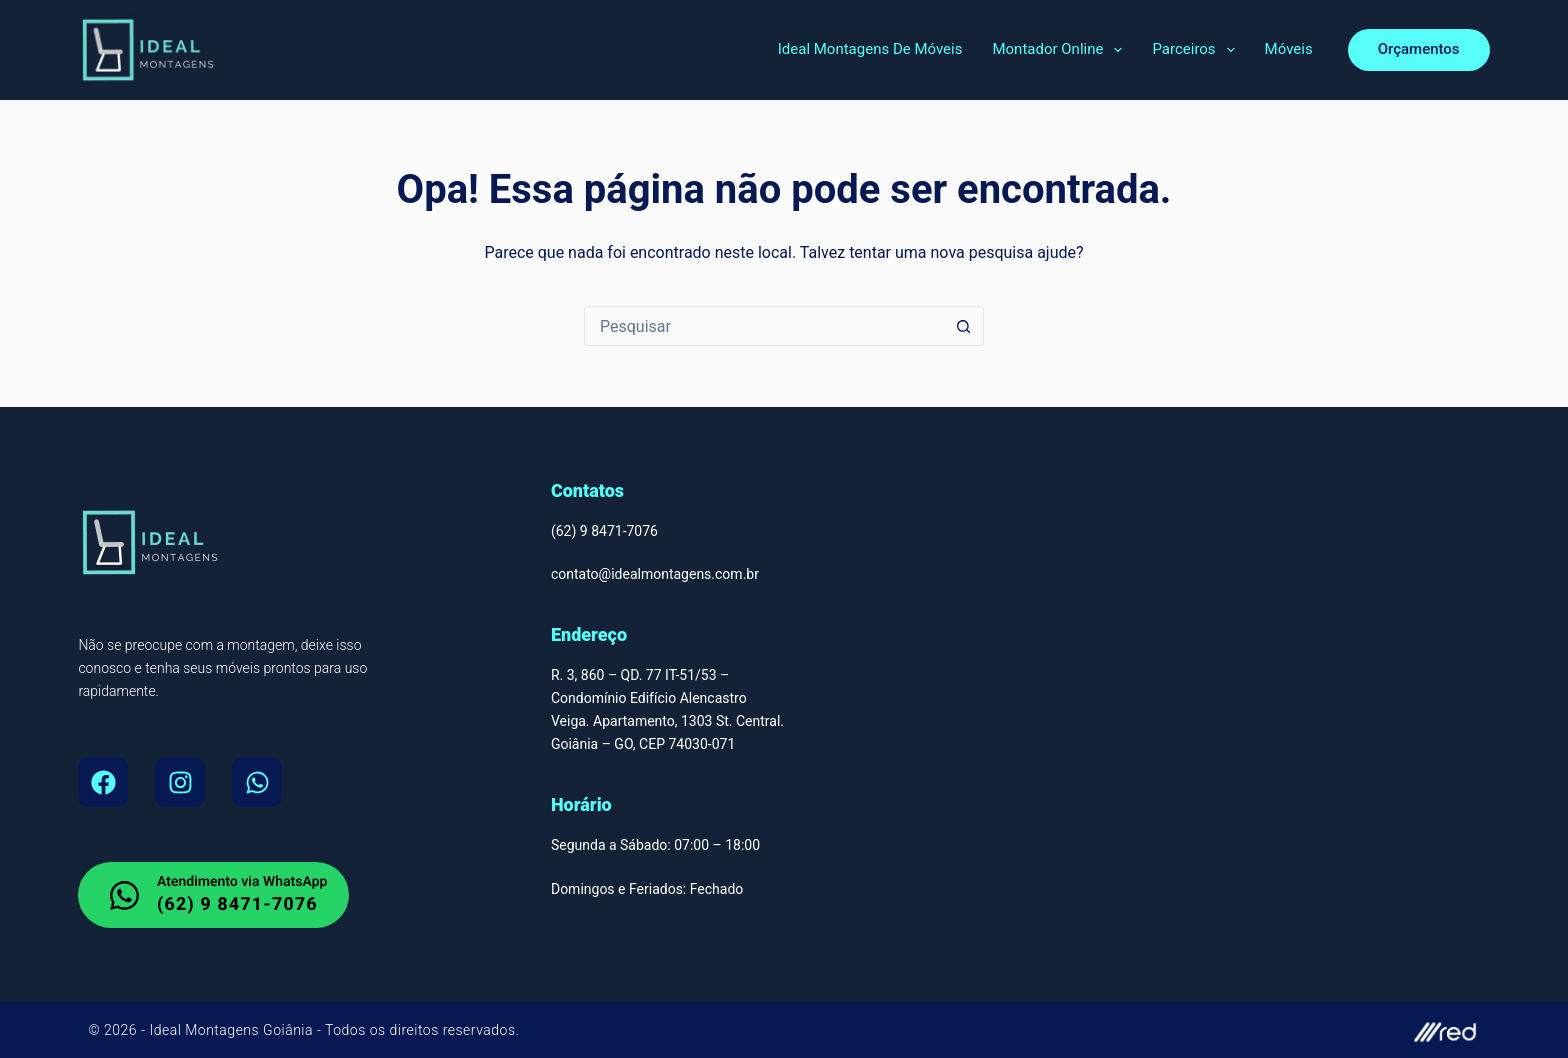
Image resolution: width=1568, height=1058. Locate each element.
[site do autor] (1142, 1030)
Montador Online (1061, 50)
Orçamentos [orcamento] (1419, 49)
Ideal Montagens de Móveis (870, 49)
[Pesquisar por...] (764, 326)
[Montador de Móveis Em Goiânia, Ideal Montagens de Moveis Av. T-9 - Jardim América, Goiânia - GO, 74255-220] (1256, 717)
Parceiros (1197, 50)
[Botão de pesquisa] (964, 326)
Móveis (1289, 49)
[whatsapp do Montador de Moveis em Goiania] (213, 895)
